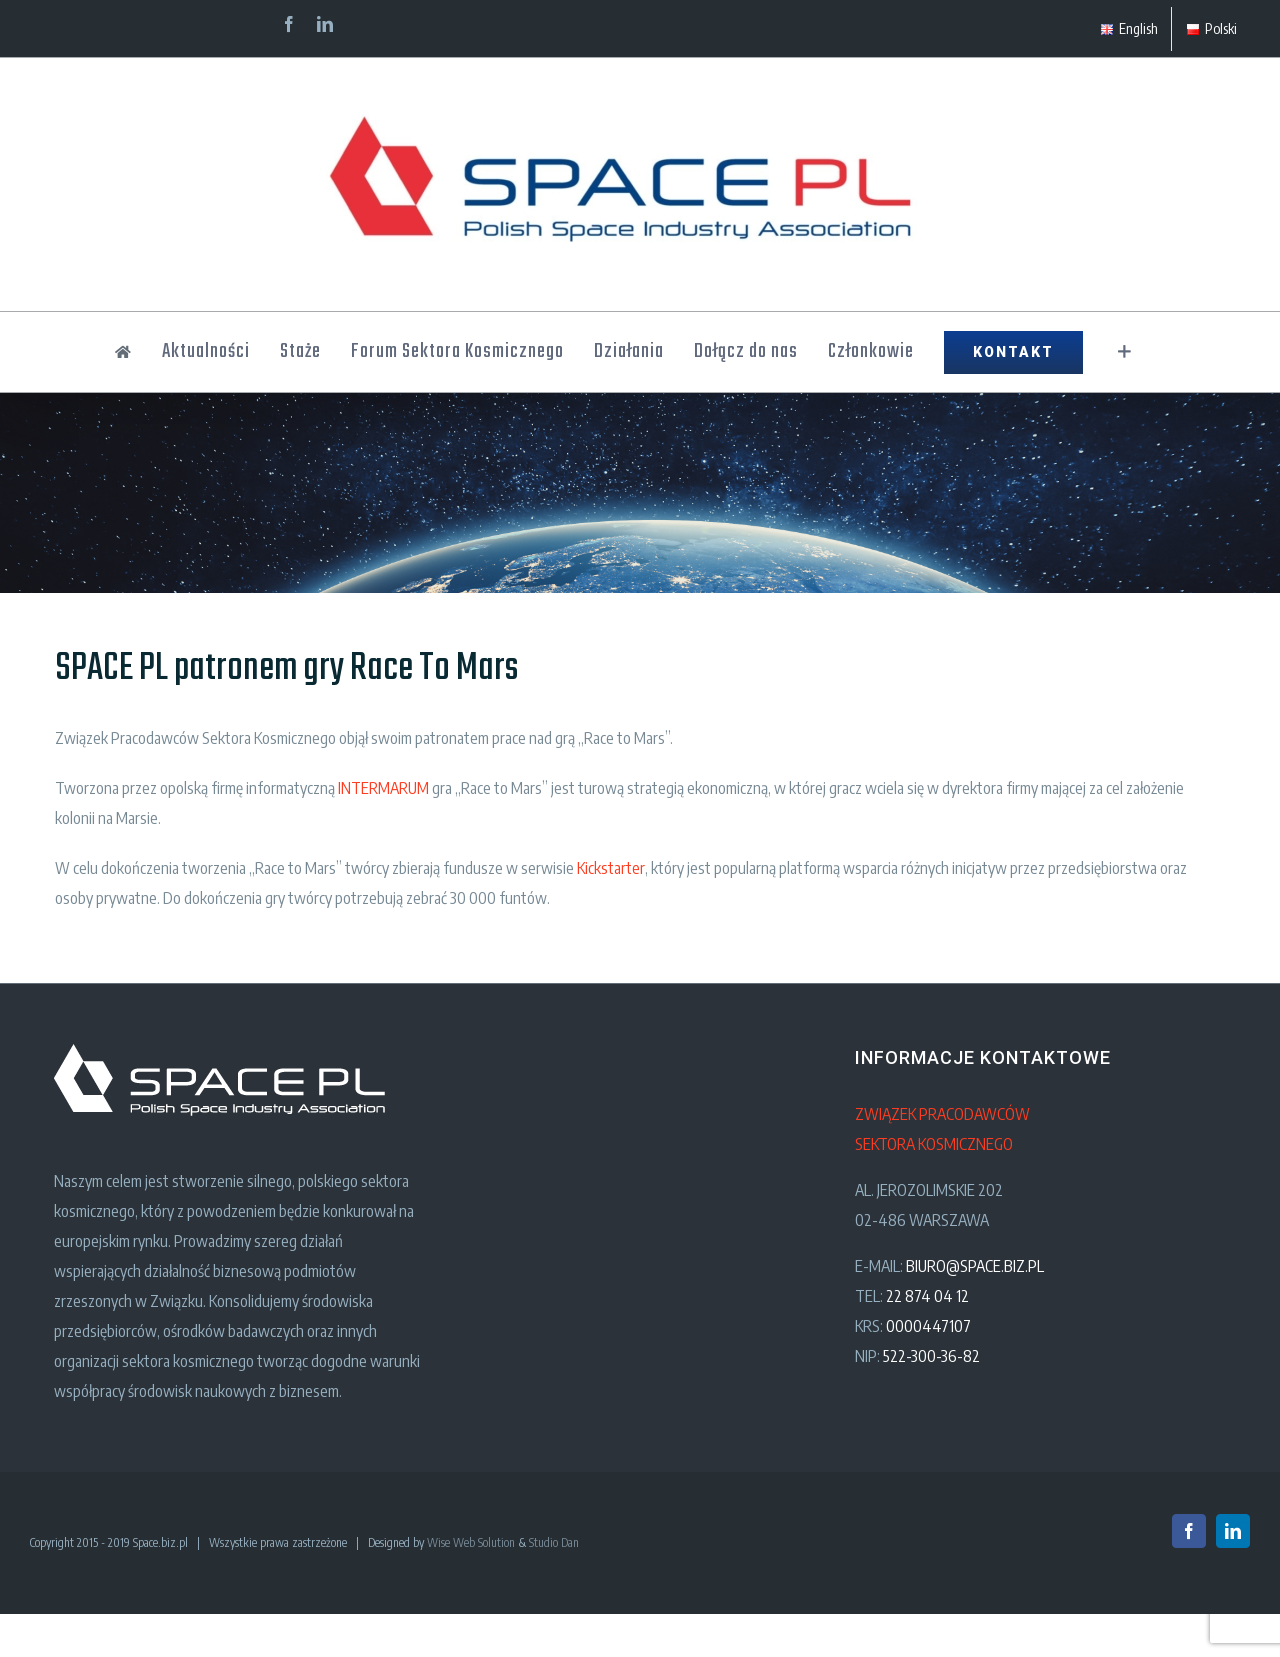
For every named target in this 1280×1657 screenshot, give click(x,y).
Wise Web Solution (471, 1542)
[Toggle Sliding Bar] (1124, 352)
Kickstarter (611, 868)
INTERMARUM (383, 788)
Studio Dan (554, 1542)
